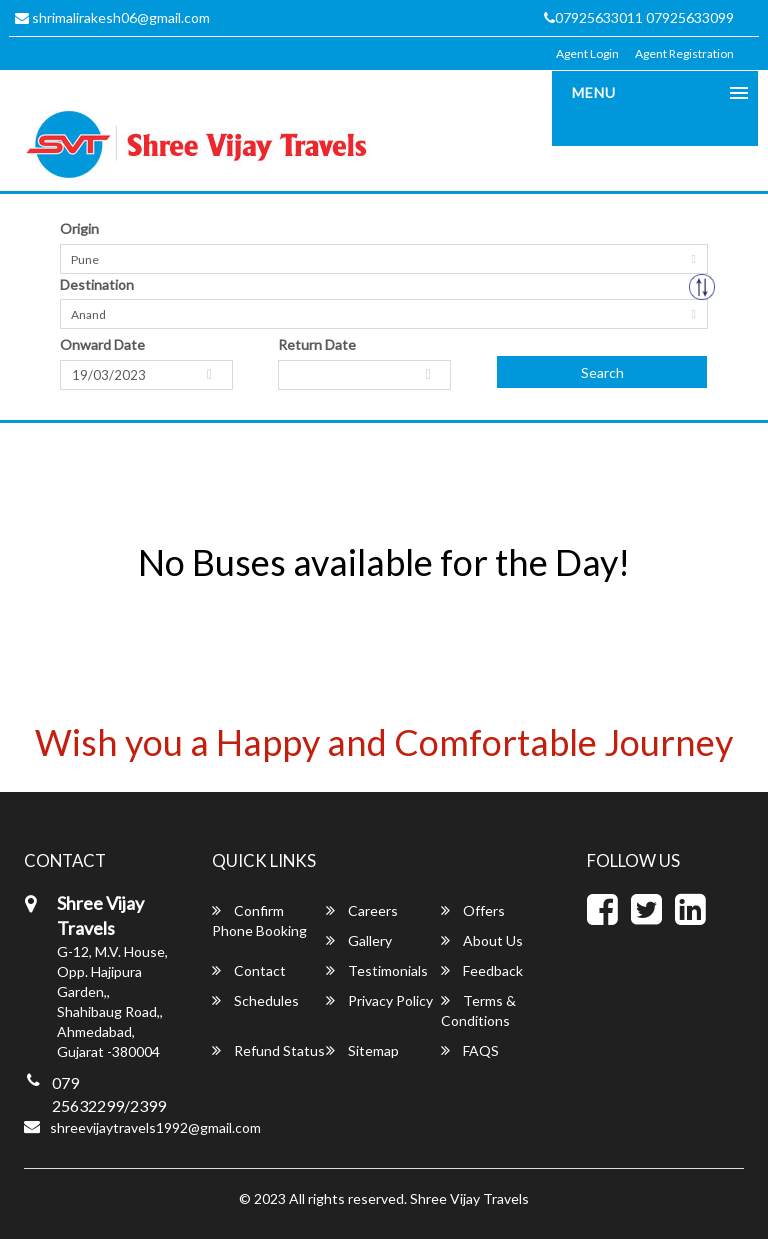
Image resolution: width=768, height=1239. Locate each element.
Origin (79, 228)
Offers (473, 910)
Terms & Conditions (478, 1010)
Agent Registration (684, 53)
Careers (362, 910)
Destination (97, 284)
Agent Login (587, 53)
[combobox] (384, 259)
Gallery (359, 940)
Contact (249, 970)
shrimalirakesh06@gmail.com (112, 17)
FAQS (470, 1050)
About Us (482, 940)
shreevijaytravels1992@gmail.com (155, 1127)
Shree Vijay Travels (469, 1198)
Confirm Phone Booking (259, 920)
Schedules (255, 1000)
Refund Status (268, 1050)
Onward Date (102, 344)
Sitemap (362, 1050)
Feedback (482, 970)
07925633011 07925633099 (639, 17)
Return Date (317, 344)
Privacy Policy (379, 1000)
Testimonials (377, 970)
